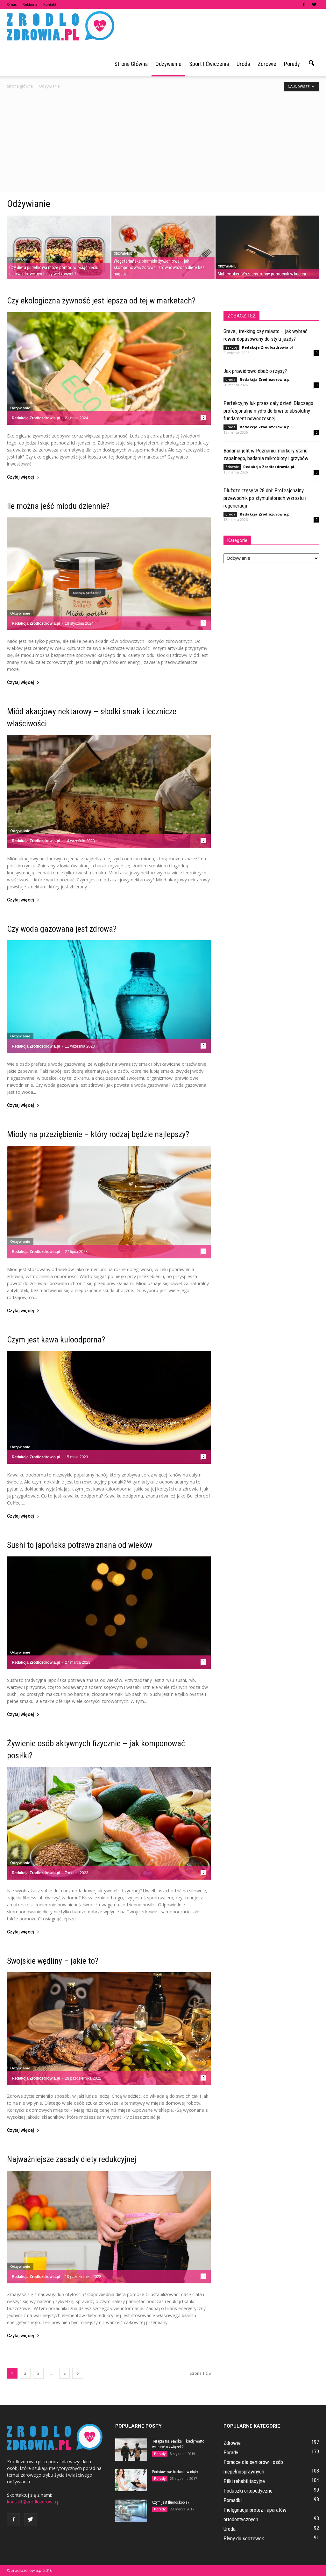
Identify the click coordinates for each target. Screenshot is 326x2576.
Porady (292, 63)
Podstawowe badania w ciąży (175, 2472)
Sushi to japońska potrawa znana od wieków (79, 1545)
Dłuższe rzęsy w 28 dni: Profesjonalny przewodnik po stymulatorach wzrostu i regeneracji (264, 498)
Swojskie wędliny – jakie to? (52, 1961)
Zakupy (231, 347)
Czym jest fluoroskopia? (170, 2502)
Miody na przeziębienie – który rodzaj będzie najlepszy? (98, 1134)
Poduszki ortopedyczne (248, 2490)
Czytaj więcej (23, 477)
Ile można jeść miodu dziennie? (58, 506)
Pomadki (232, 2500)
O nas (12, 4)
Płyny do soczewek (243, 2538)
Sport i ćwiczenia (209, 63)
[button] (311, 63)
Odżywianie (168, 63)
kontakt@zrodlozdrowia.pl (33, 2502)
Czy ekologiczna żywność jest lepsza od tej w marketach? (101, 300)
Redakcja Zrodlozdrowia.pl (36, 418)
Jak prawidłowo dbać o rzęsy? (255, 371)
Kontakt (49, 4)
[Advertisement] (163, 144)
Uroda (243, 63)
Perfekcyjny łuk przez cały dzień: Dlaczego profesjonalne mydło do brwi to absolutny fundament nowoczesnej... (268, 411)
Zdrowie (267, 63)
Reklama (30, 4)
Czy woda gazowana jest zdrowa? (62, 929)
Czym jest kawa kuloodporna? (56, 1339)
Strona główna (131, 63)
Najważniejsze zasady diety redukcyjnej (71, 2159)
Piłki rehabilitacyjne (244, 2481)
